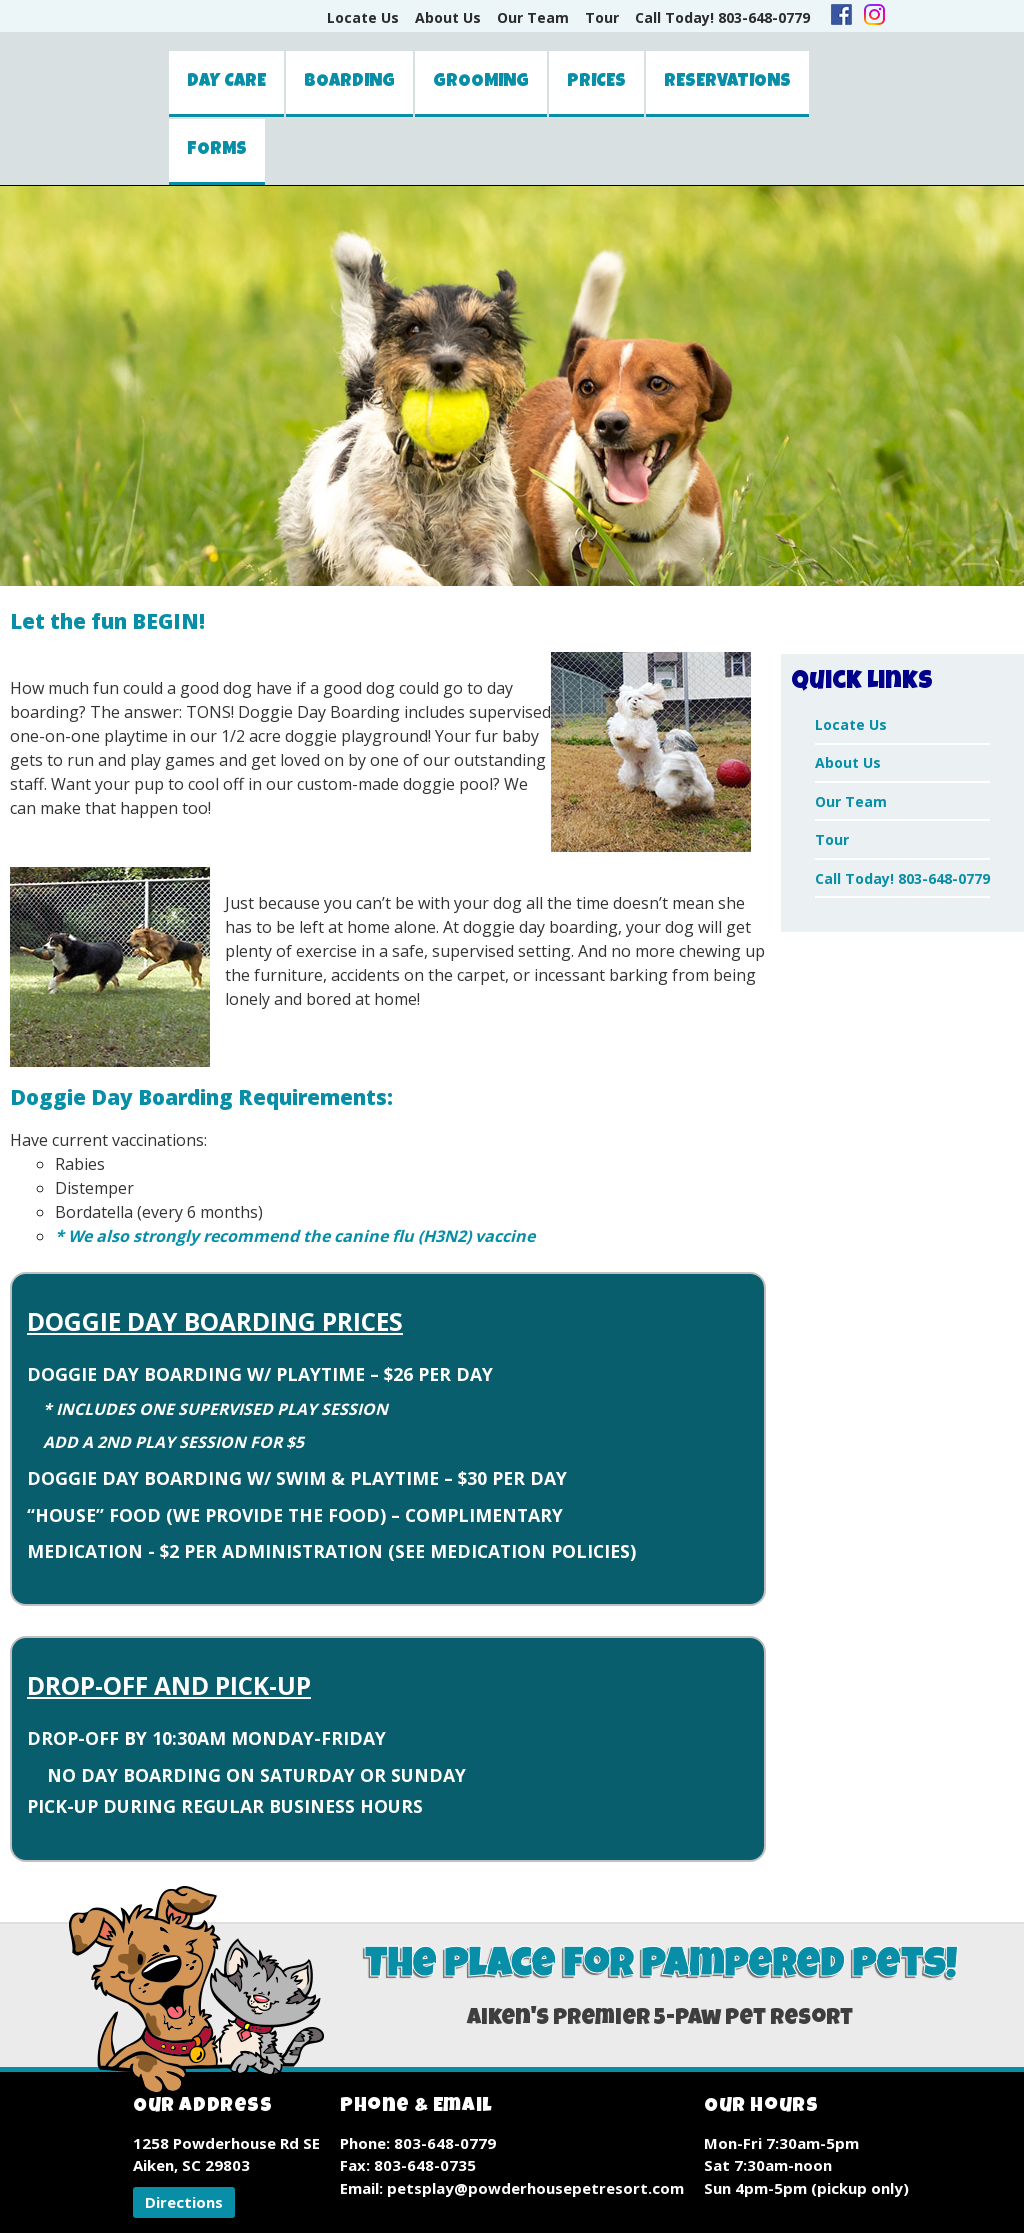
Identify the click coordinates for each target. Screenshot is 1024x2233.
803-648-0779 (445, 2143)
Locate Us (363, 17)
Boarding (349, 82)
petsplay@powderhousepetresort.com (535, 2188)
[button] (184, 2202)
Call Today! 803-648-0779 (722, 17)
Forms (217, 150)
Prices (596, 82)
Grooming (481, 82)
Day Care (226, 82)
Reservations (727, 82)
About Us (448, 17)
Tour (602, 17)
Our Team (533, 17)
